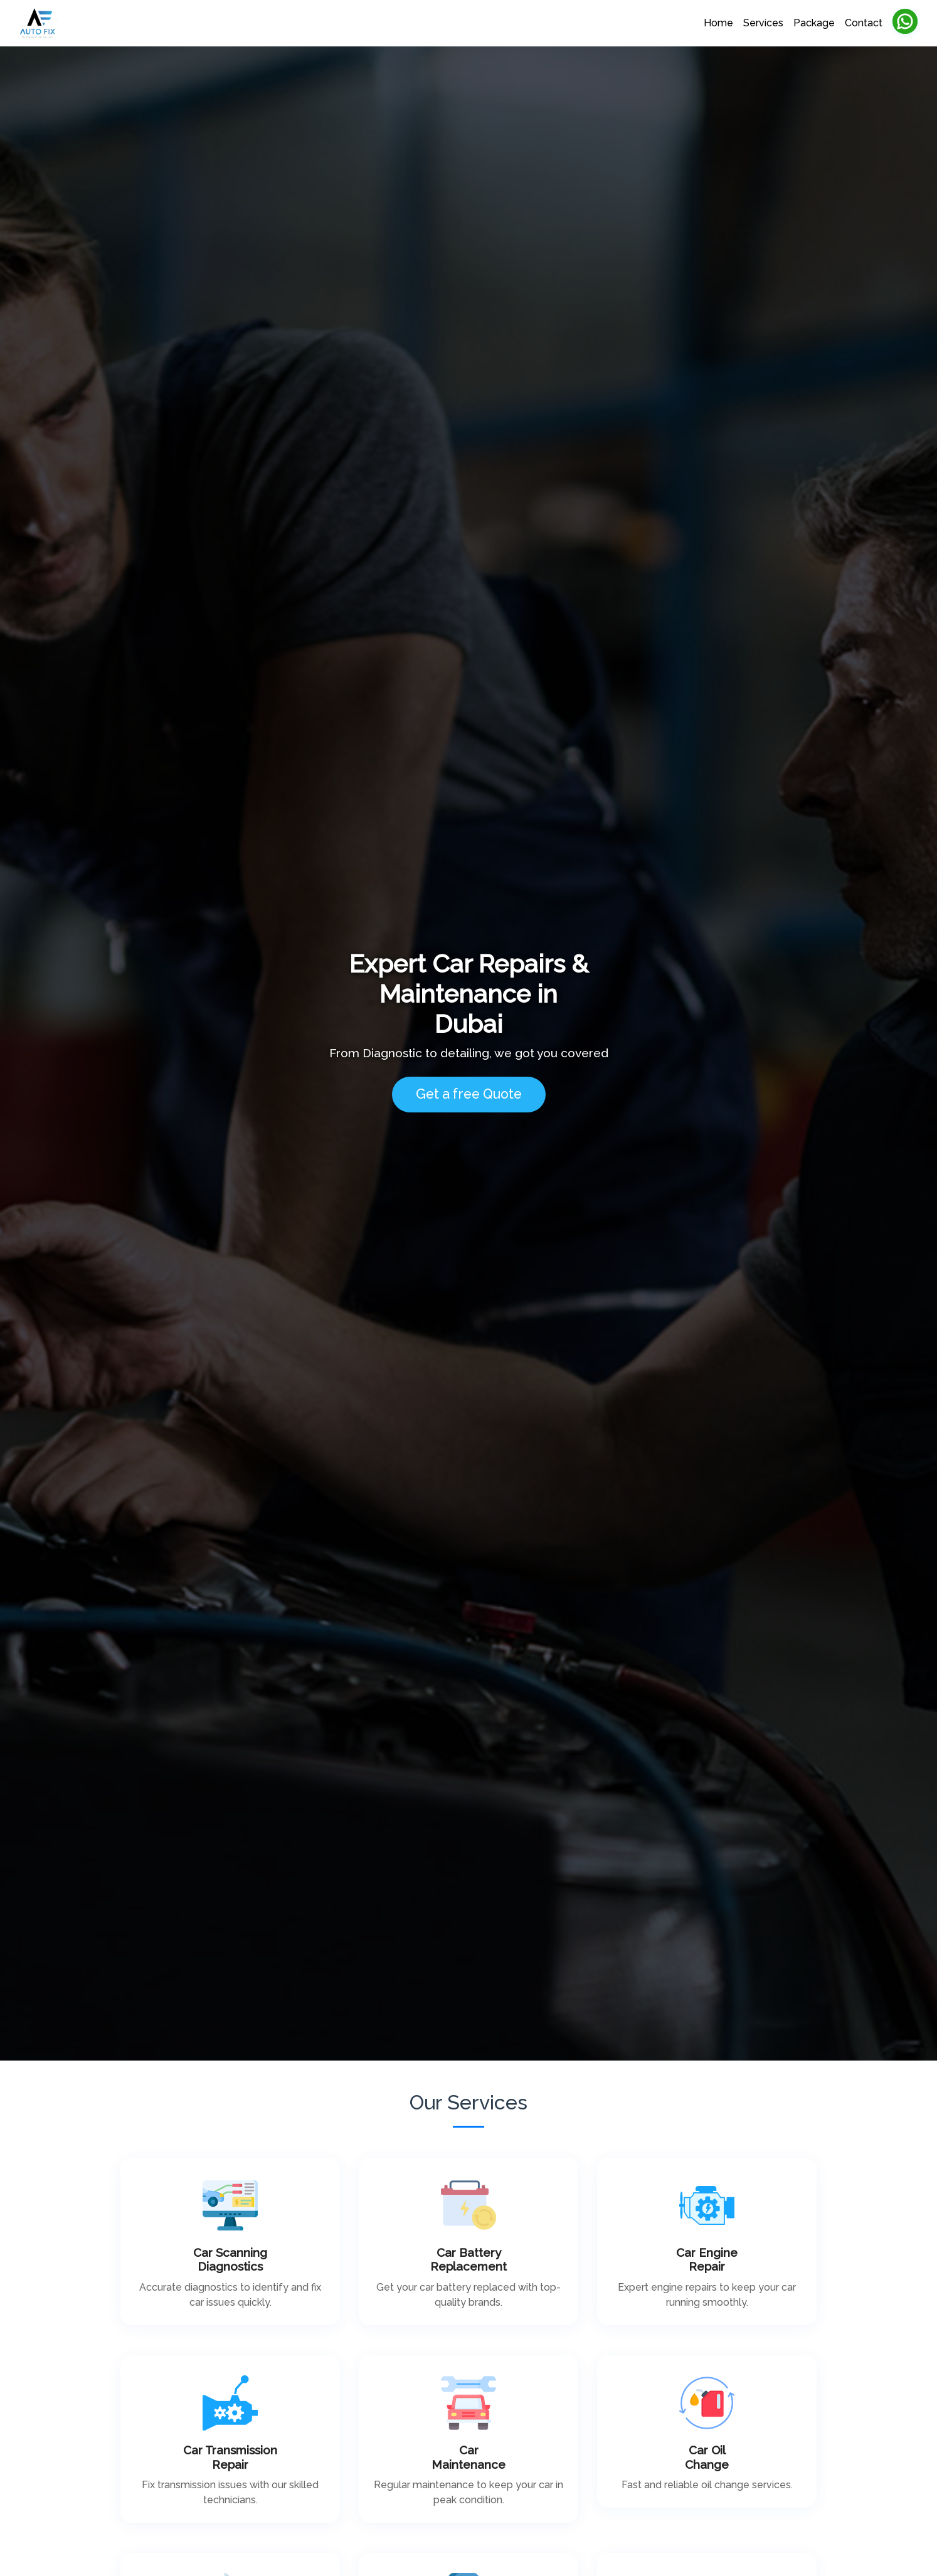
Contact (863, 23)
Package (814, 23)
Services (763, 23)
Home (718, 23)
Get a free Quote (469, 1094)
